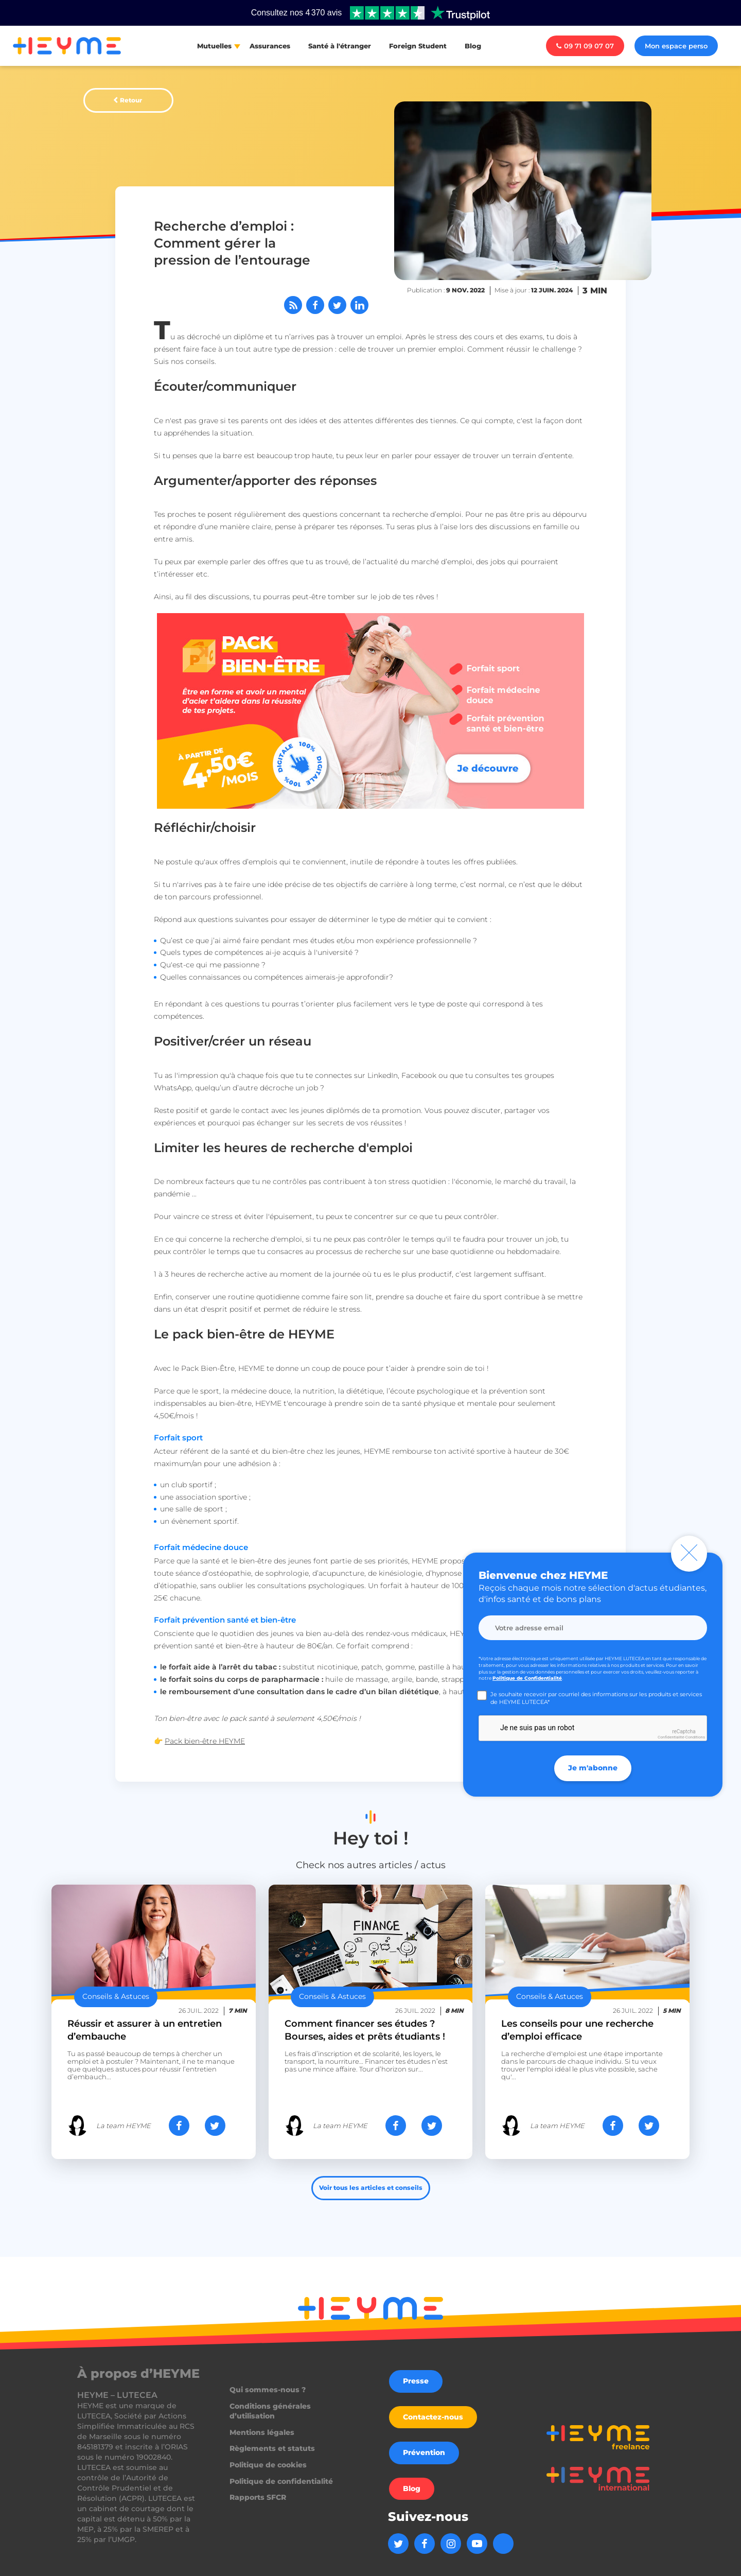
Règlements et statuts (272, 2448)
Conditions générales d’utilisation (270, 2411)
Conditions (695, 1737)
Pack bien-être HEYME (205, 1741)
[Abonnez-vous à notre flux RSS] (293, 305)
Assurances (270, 46)
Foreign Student (418, 46)
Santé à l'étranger (339, 46)
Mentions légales (262, 2432)
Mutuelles (214, 46)
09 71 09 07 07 (585, 46)
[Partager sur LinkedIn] (359, 305)
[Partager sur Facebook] (315, 305)
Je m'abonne (592, 1767)
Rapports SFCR (258, 2497)
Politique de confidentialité (281, 2481)
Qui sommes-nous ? (268, 2389)
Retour (131, 100)
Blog (473, 46)
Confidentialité (671, 1737)
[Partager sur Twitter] (337, 305)
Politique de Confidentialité (527, 1678)
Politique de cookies (268, 2464)
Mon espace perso (676, 46)
